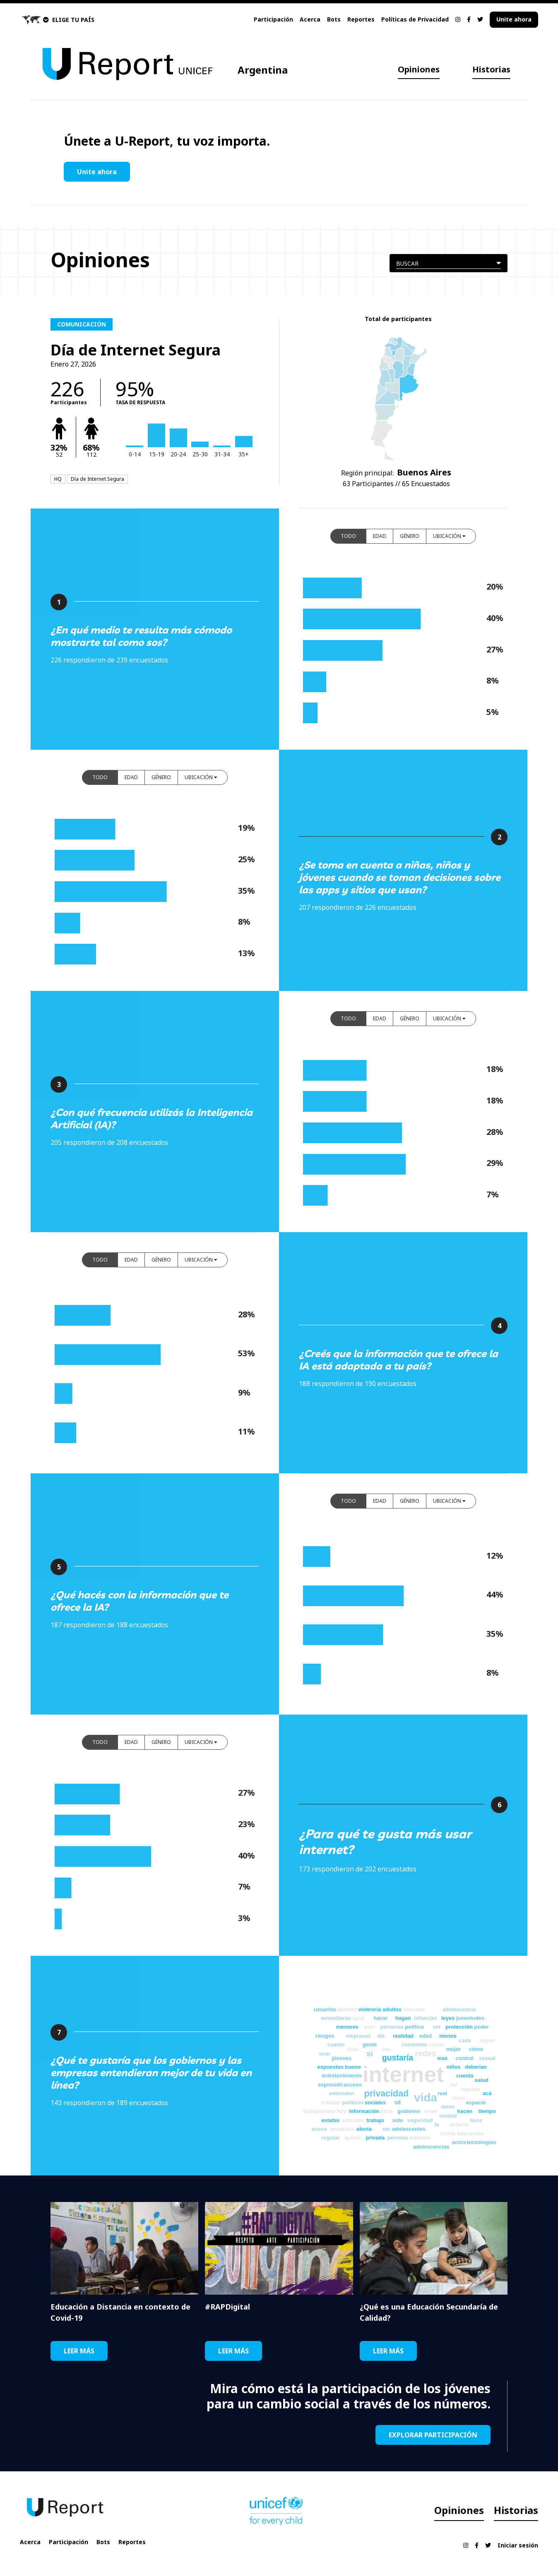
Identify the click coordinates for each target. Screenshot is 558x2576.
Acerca (310, 19)
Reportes (361, 19)
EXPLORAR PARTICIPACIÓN (433, 2434)
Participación (273, 19)
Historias (491, 69)
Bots (334, 19)
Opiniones (419, 69)
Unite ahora (514, 19)
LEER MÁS (79, 2350)
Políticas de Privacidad (415, 19)
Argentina (263, 70)
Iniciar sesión (518, 2545)
